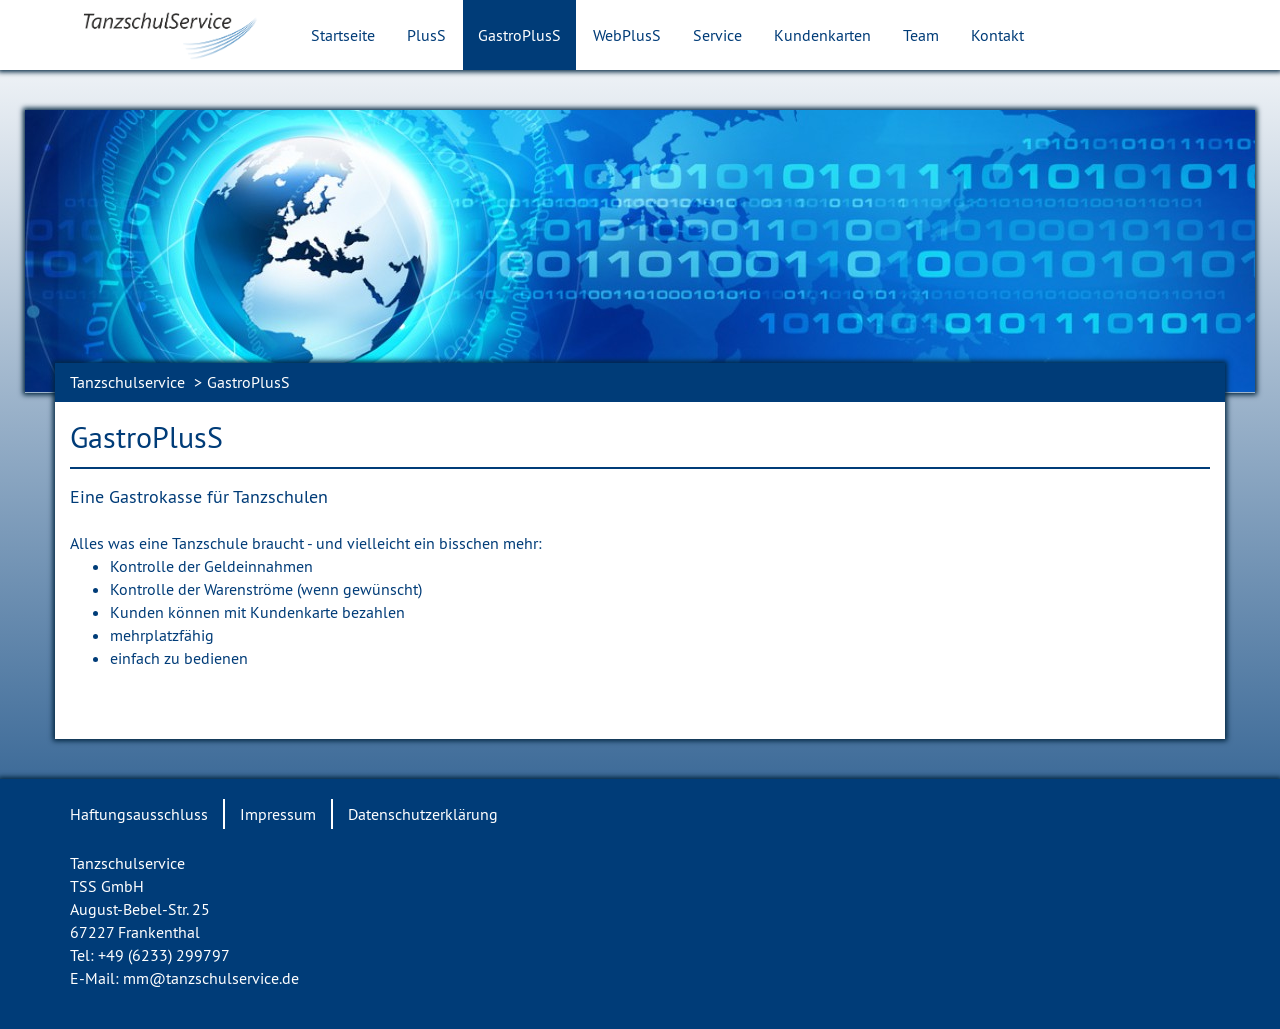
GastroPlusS (519, 35)
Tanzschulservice (127, 382)
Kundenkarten (822, 35)
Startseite (343, 35)
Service (717, 35)
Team (921, 35)
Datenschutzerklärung (423, 814)
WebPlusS (627, 35)
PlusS (426, 35)
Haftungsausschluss (139, 814)
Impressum (278, 814)
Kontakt (997, 35)
